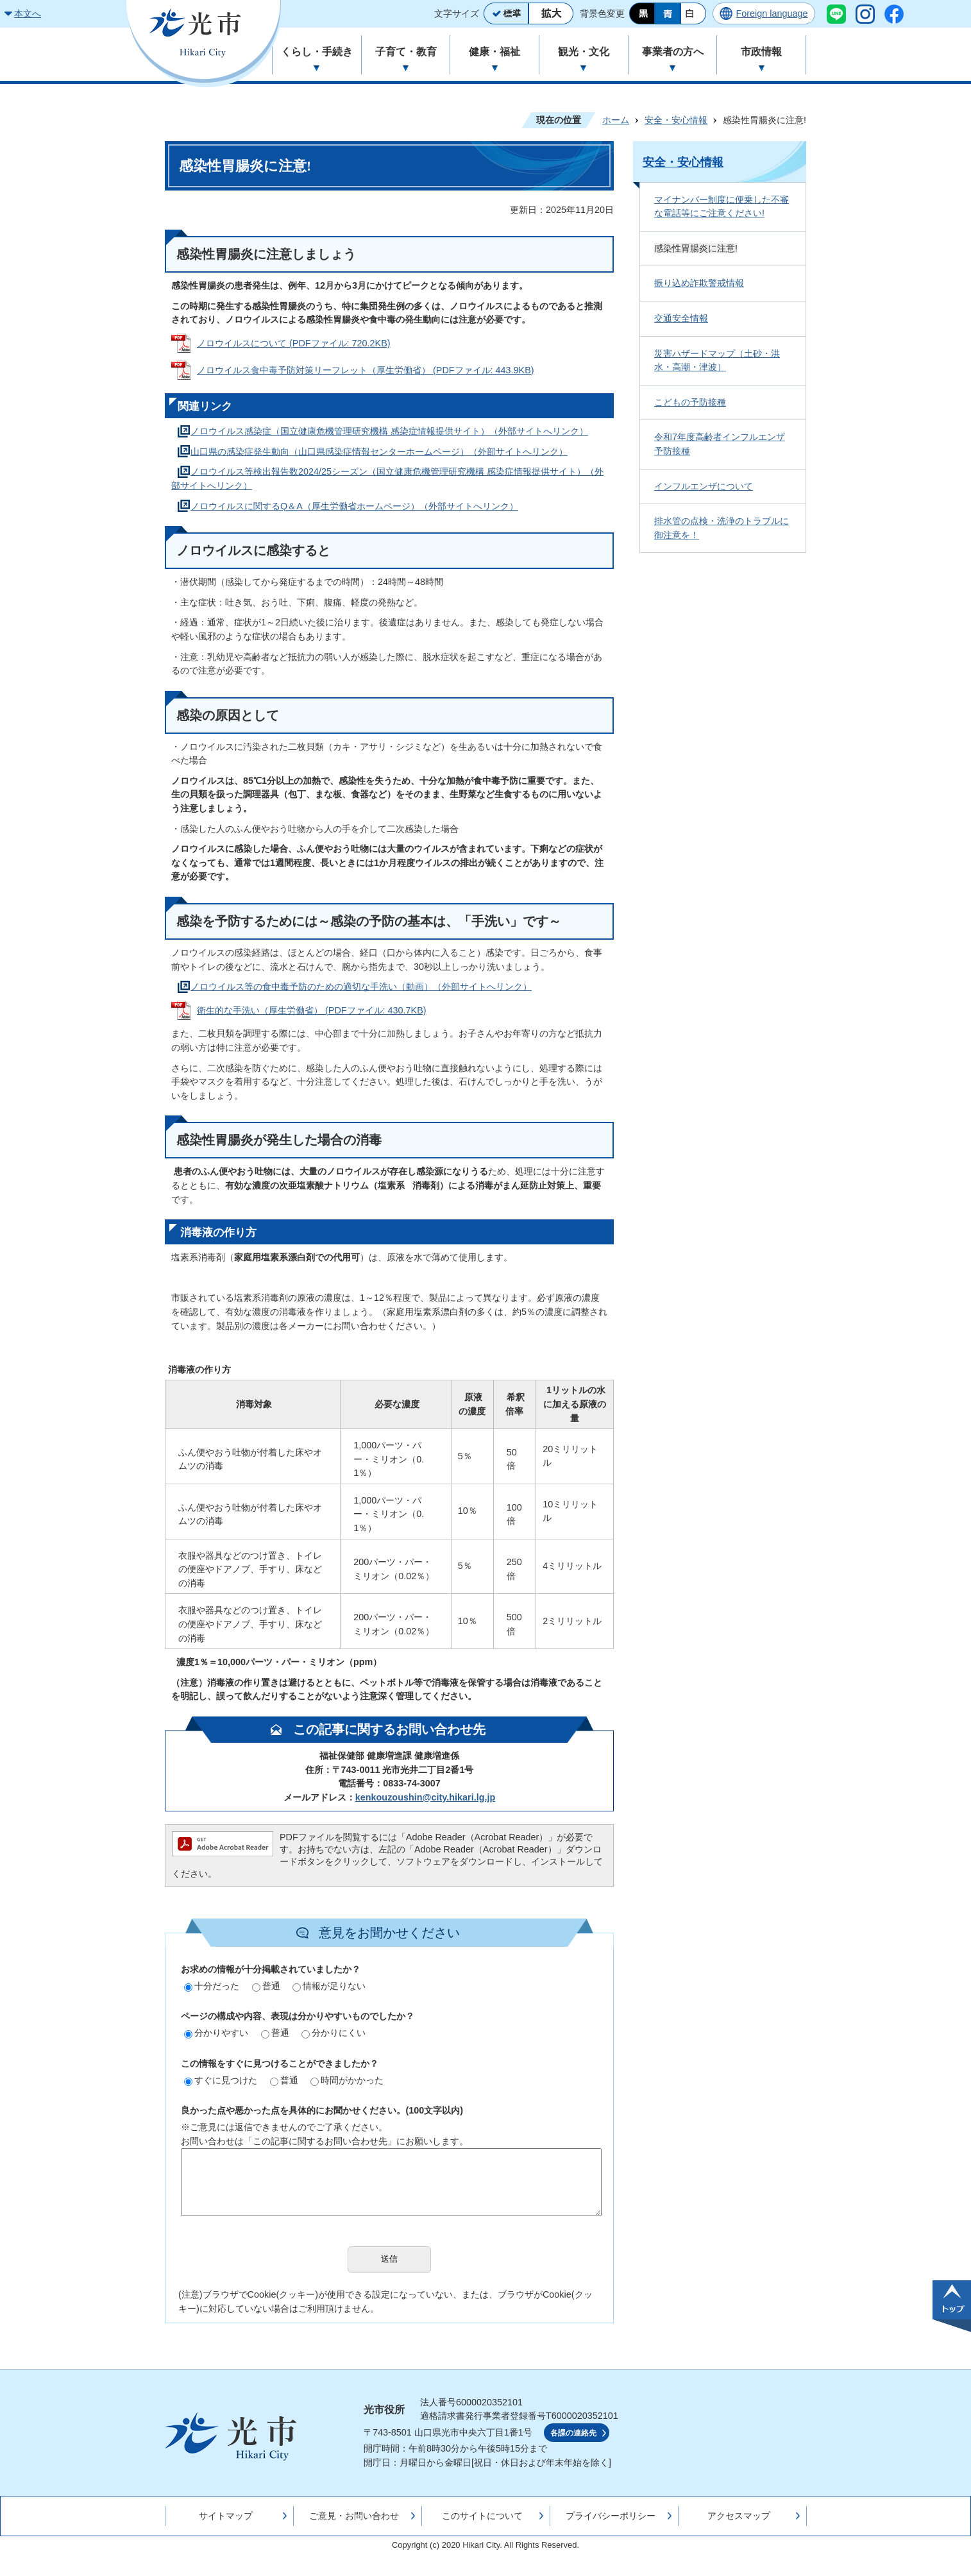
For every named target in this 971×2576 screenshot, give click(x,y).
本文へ (27, 13)
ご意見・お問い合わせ (354, 2516)
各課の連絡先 (573, 2433)
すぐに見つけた (220, 2080)
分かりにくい (333, 2033)
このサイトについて (482, 2516)
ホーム (615, 120)
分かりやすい (216, 2033)
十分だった (211, 1986)
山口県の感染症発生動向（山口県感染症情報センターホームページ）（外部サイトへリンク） (379, 451)
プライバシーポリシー (610, 2516)
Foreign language (771, 13)
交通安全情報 (681, 318)
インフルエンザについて (703, 486)
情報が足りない (329, 1986)
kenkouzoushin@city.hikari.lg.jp (425, 1797)
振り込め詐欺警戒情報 (699, 283)
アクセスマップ (738, 2516)
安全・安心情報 (676, 120)
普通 (266, 1986)
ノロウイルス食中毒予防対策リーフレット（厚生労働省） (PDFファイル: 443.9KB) (365, 370)
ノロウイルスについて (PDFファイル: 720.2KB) (294, 343)
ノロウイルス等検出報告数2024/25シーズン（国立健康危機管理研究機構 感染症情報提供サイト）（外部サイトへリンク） (387, 478)
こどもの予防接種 (690, 402)
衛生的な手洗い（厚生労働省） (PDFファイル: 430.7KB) (311, 1010)
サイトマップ (226, 2516)
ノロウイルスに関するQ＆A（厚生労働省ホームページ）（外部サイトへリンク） (354, 506)
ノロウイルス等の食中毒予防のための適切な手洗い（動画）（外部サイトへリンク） (361, 986)
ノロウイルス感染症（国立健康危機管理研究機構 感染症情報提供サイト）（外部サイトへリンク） (389, 431)
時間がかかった (347, 2080)
